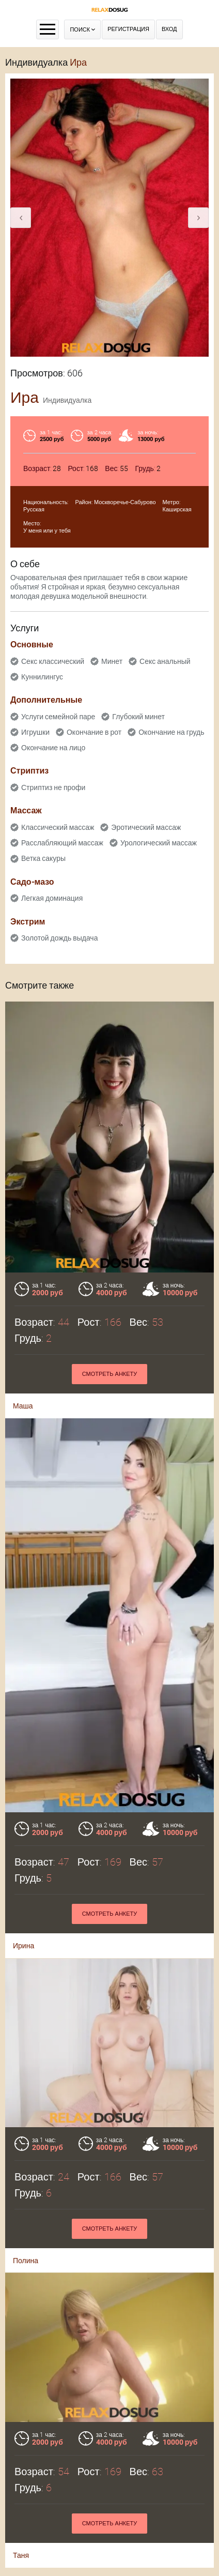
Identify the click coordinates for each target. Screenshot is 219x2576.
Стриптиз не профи (53, 787)
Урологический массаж (158, 843)
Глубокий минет (138, 717)
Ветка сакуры (43, 858)
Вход (169, 29)
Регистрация (128, 29)
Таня (21, 2495)
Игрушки (35, 732)
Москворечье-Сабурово (125, 502)
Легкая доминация (52, 898)
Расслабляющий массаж (62, 843)
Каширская (177, 509)
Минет (111, 661)
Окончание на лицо (53, 748)
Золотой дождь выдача (59, 938)
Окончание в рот (94, 732)
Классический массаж (57, 827)
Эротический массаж (146, 827)
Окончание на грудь (171, 732)
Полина (25, 2188)
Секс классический (52, 661)
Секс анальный (165, 661)
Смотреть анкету (109, 1374)
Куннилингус (42, 677)
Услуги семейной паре (58, 717)
